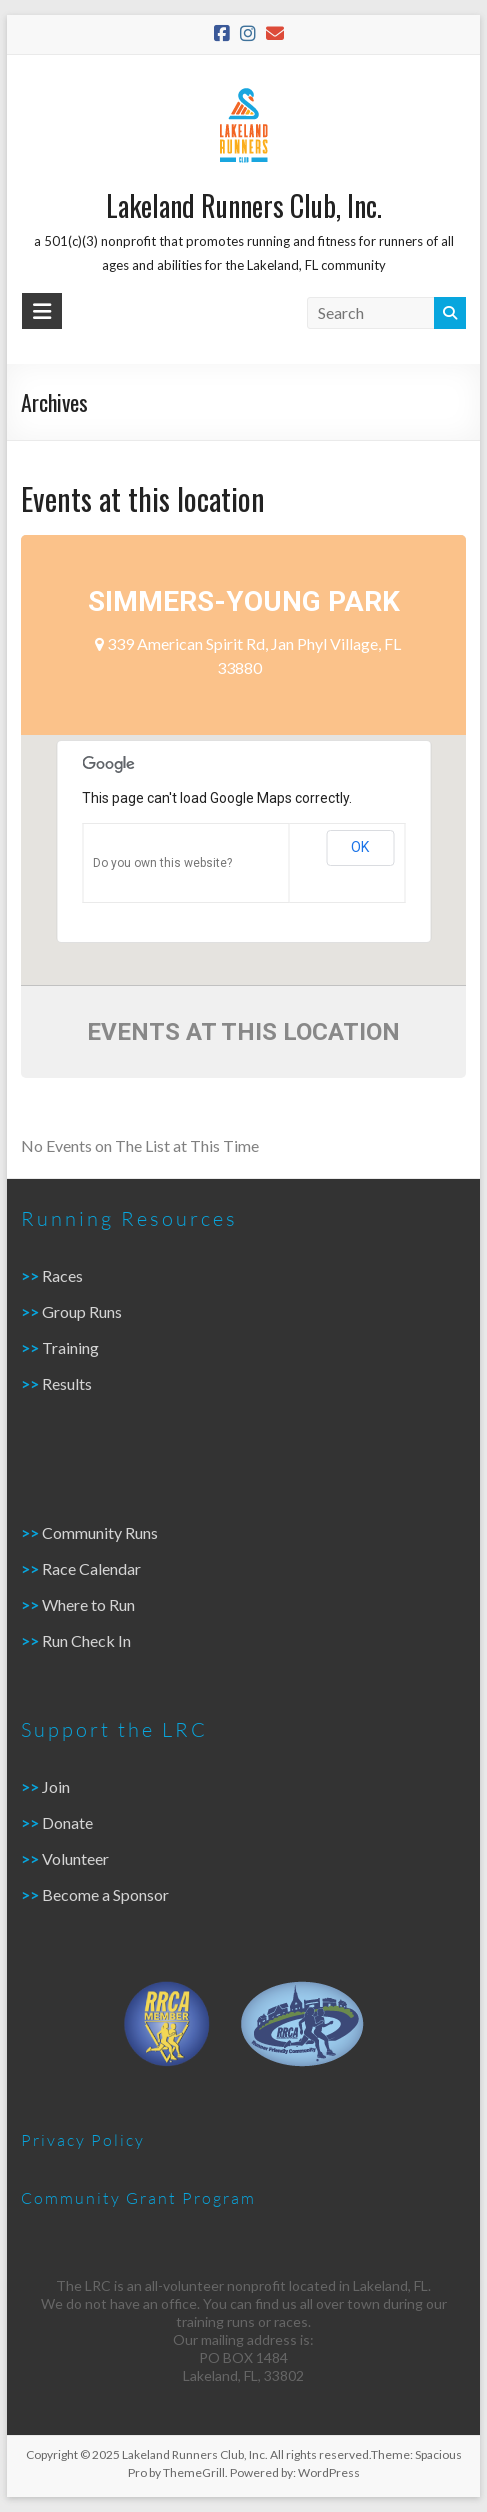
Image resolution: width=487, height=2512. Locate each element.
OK (360, 847)
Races (62, 1275)
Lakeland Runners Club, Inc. (244, 205)
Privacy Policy (83, 2139)
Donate (66, 1822)
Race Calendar (91, 1568)
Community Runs (100, 1532)
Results (67, 1383)
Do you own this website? (162, 863)
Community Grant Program (138, 2197)
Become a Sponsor (105, 1894)
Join (56, 1786)
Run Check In (86, 1640)
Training (70, 1347)
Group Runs (82, 1311)
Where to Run (88, 1604)
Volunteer (75, 1858)
